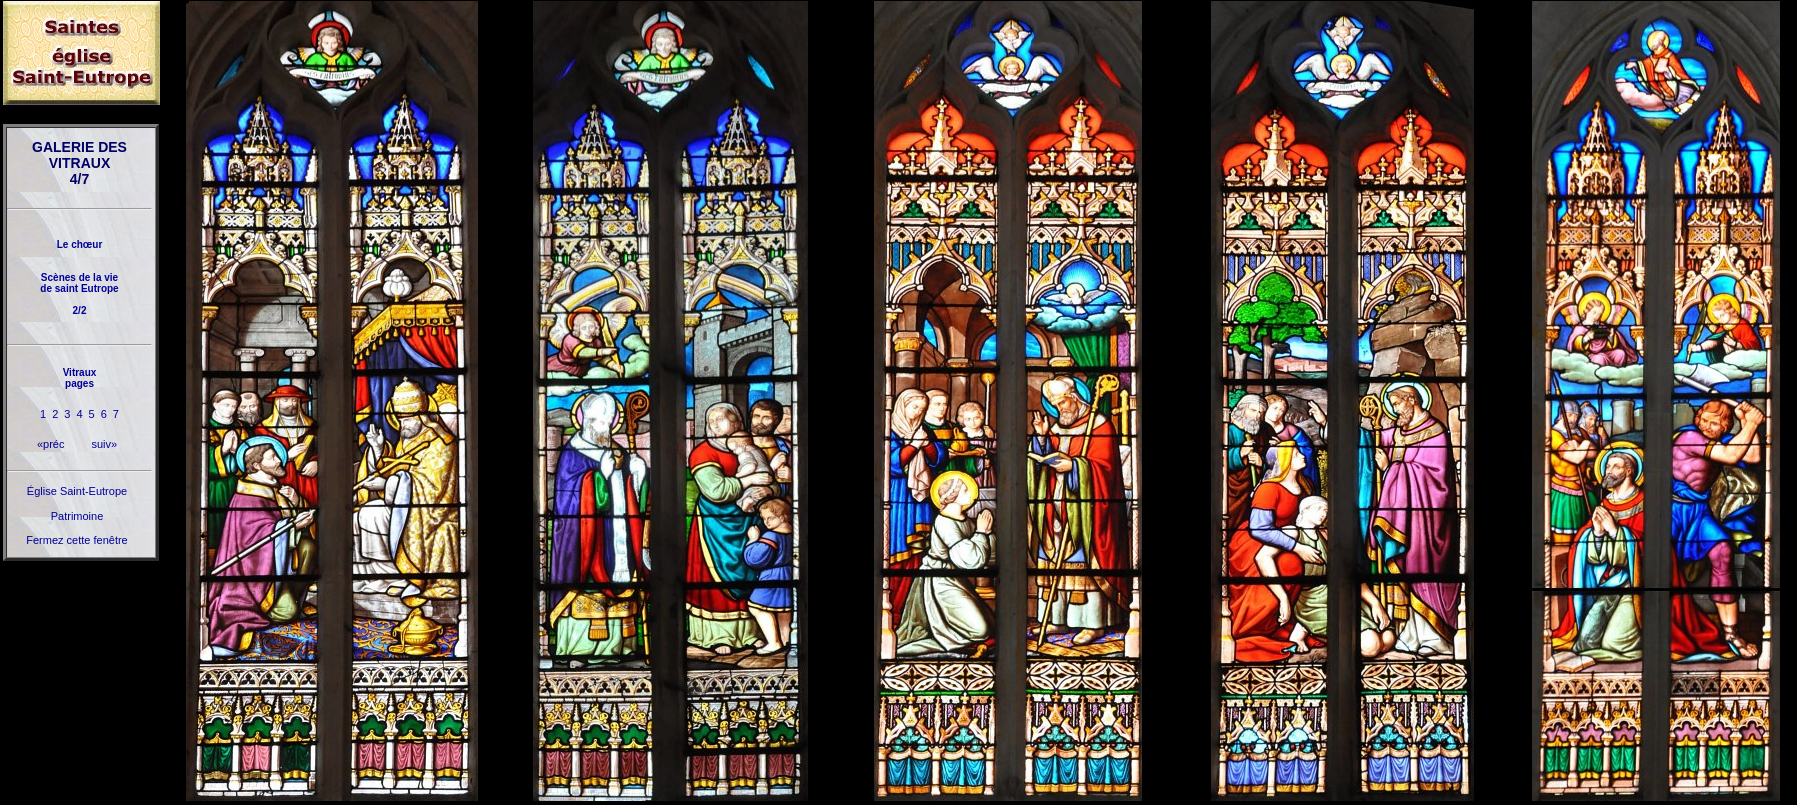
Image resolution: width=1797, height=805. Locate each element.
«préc (51, 444)
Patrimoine (77, 516)
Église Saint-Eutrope (77, 491)
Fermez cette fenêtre (77, 540)
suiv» (104, 444)
